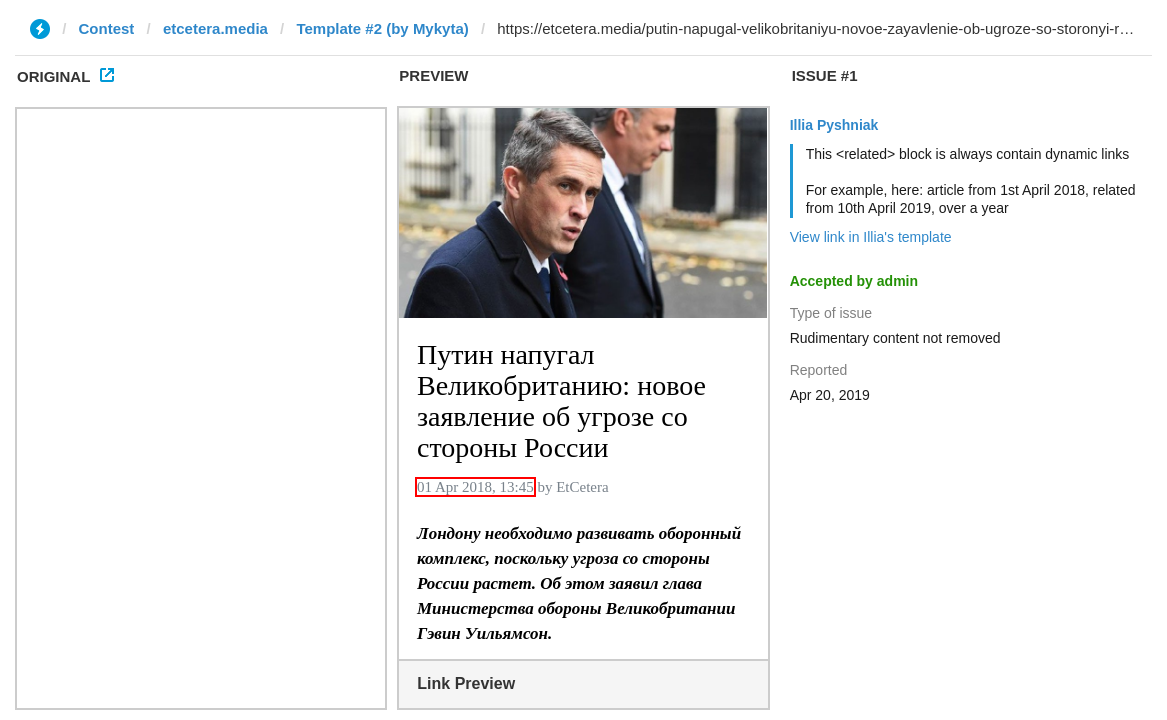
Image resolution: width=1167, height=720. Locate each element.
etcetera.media (215, 28)
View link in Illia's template (871, 237)
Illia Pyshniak (834, 125)
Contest (107, 28)
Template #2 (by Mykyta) (382, 28)
